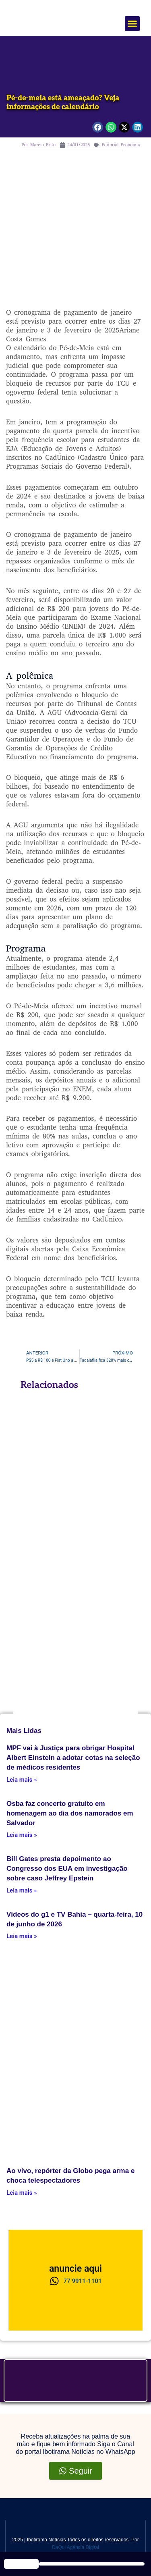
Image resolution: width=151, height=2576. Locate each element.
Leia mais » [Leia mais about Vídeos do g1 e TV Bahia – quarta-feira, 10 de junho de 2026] (21, 1936)
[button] (132, 23)
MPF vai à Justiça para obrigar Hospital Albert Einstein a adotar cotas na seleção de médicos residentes (73, 1757)
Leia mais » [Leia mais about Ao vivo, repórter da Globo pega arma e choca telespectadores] (21, 2192)
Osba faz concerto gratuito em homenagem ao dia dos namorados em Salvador (69, 1813)
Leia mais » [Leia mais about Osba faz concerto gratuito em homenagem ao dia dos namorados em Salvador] (21, 1835)
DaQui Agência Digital (75, 2547)
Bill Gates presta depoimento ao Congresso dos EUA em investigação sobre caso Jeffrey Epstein (67, 1868)
